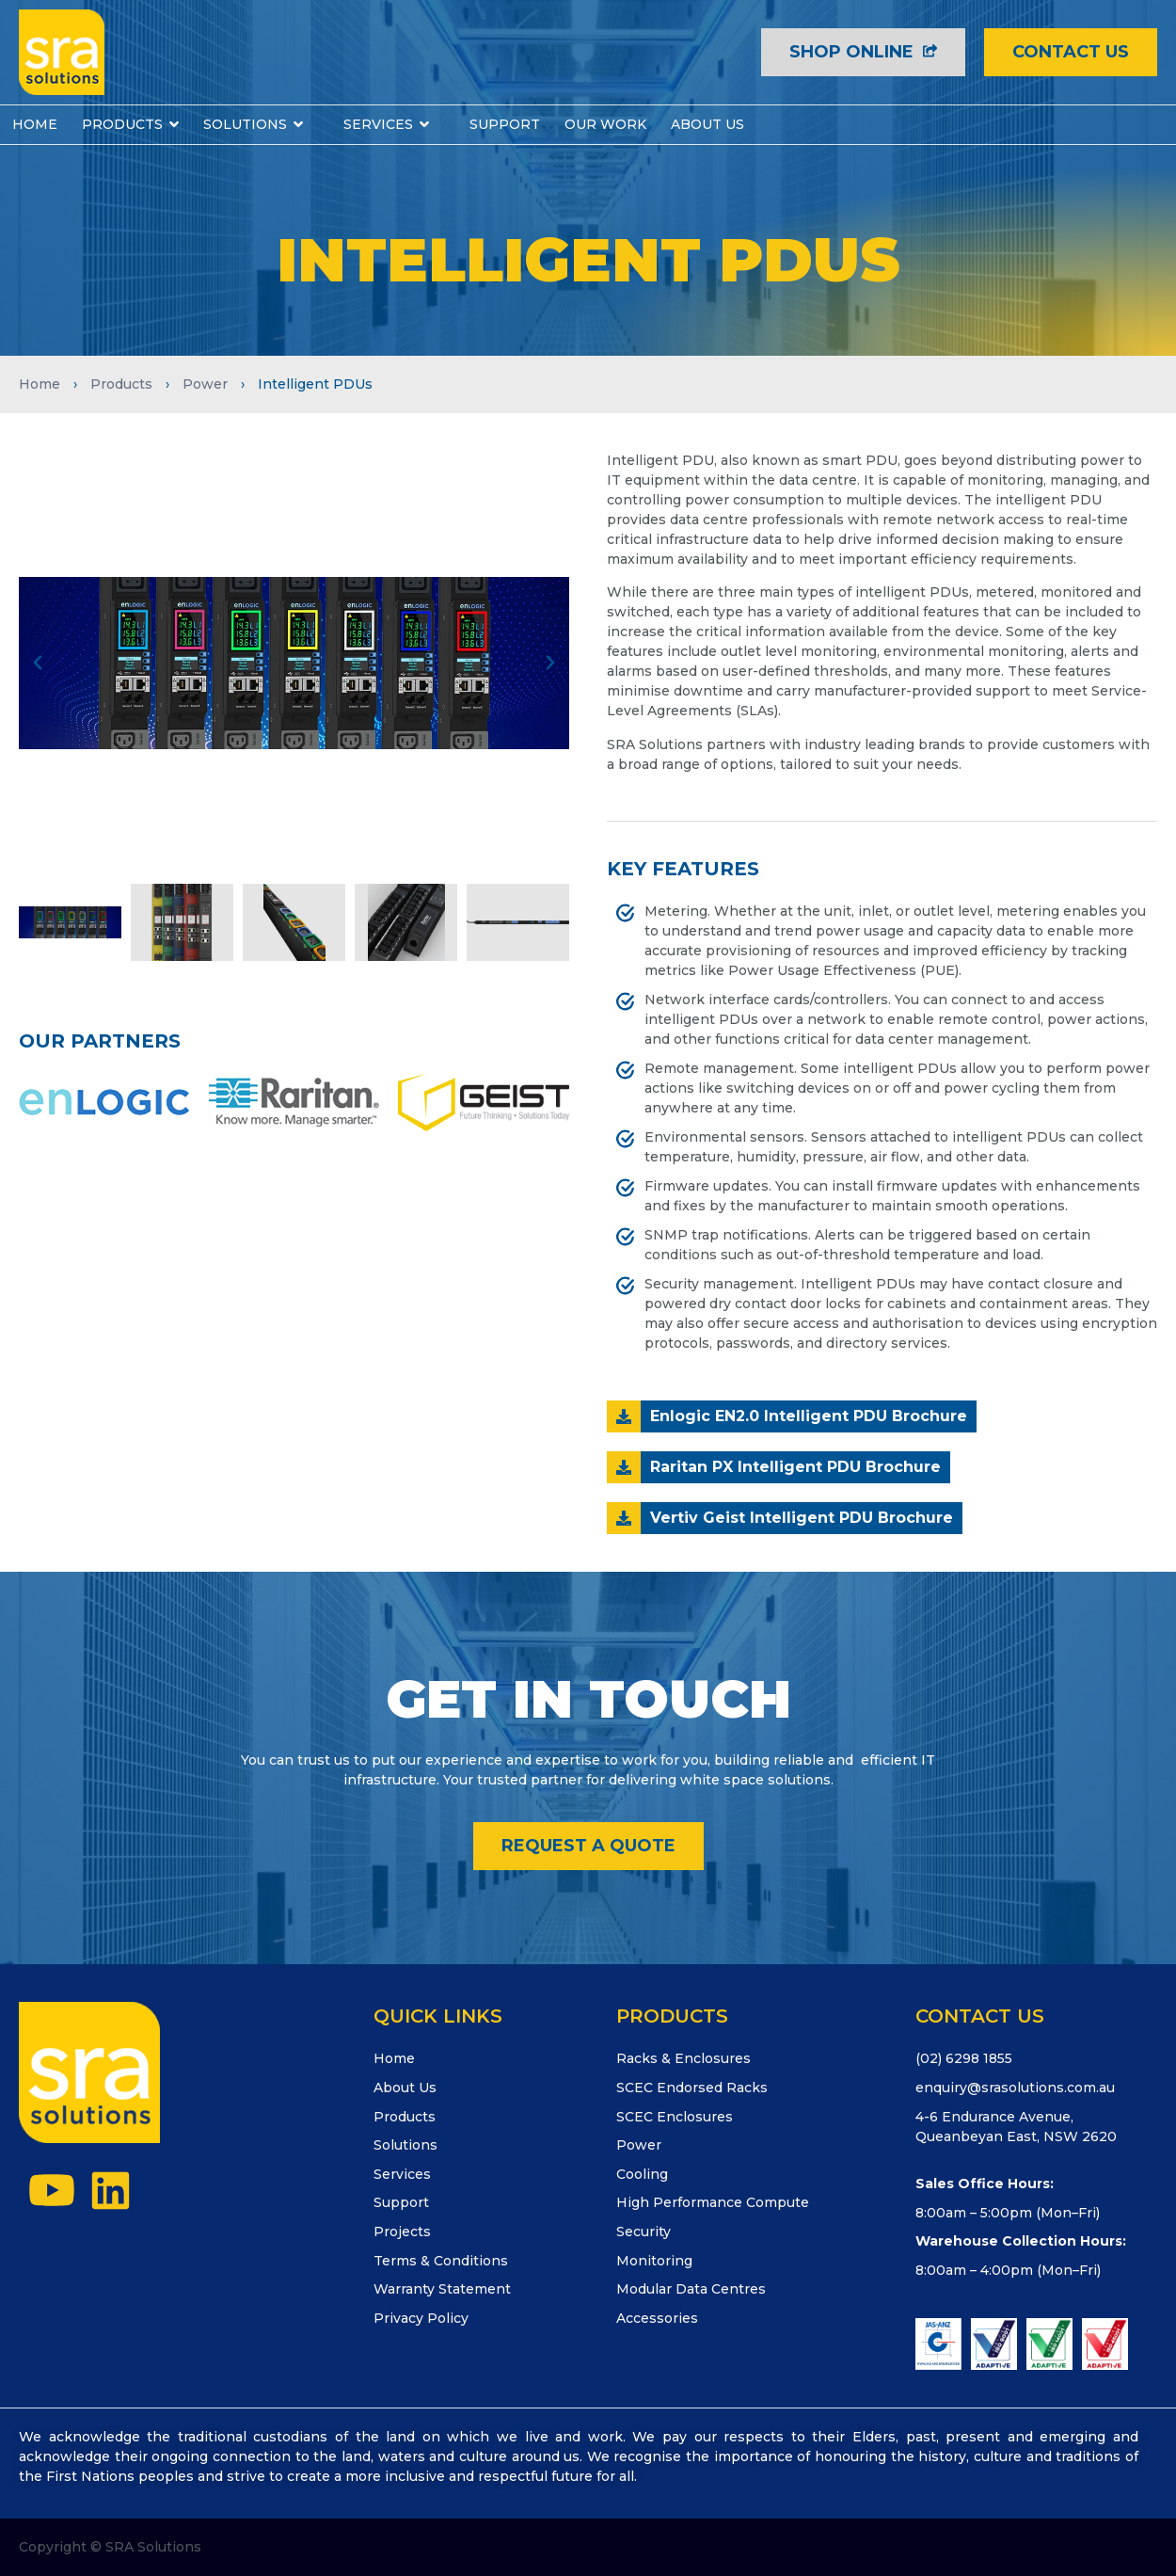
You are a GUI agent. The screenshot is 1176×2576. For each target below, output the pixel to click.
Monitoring (654, 2260)
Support (401, 2202)
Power (205, 384)
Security (643, 2231)
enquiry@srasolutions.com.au (1015, 2087)
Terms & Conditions (440, 2260)
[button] (37, 662)
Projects (402, 2231)
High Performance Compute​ (712, 2202)
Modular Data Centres (691, 2288)
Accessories (657, 2318)
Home (39, 384)
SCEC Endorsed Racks (692, 2087)
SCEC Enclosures (674, 2116)
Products (121, 384)
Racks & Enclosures (683, 2058)
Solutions (405, 2144)
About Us (405, 2087)
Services (402, 2174)
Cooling (642, 2174)
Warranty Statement (442, 2288)
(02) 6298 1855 (963, 2058)
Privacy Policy (421, 2318)
